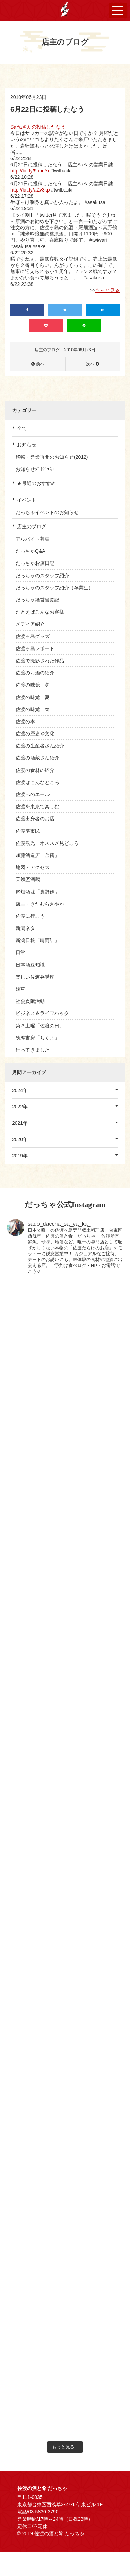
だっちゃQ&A (30, 551)
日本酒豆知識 (30, 965)
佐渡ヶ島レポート (35, 648)
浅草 (20, 989)
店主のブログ (31, 526)
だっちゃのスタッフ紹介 (42, 575)
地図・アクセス (33, 867)
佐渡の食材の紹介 (35, 770)
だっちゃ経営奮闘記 (37, 600)
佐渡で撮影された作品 (40, 660)
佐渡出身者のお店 (35, 818)
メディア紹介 (30, 624)
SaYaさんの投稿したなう (38, 127)
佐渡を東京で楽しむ (37, 806)
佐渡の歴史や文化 (35, 733)
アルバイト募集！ (35, 539)
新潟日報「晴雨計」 (37, 940)
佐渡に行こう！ (33, 916)
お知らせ (26, 444)
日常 (20, 952)
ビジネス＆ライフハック (42, 1013)
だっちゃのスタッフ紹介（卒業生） (54, 587)
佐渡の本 (25, 721)
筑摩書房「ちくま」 (37, 1037)
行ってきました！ (35, 1050)
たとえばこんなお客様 (40, 612)
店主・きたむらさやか (40, 904)
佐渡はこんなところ (37, 782)
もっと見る (107, 290)
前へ (40, 364)
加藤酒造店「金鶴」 (37, 855)
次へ (90, 364)
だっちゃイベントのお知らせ (47, 512)
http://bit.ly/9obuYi (29, 171)
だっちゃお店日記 (35, 563)
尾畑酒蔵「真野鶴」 (37, 892)
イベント (26, 500)
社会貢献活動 (30, 1001)
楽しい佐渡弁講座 (35, 977)
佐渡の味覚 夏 (33, 697)
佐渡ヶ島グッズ (33, 636)
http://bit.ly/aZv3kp (30, 190)
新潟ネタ (25, 928)
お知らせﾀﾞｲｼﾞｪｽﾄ (35, 469)
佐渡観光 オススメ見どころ (47, 843)
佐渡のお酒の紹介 (35, 672)
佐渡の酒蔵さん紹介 (37, 757)
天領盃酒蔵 (28, 879)
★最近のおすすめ (36, 483)
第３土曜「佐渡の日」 (40, 1025)
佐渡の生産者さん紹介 (40, 745)
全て (22, 428)
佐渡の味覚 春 (33, 709)
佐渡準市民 (28, 831)
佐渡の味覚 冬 (33, 685)
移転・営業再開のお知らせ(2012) (52, 457)
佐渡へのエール (33, 794)
